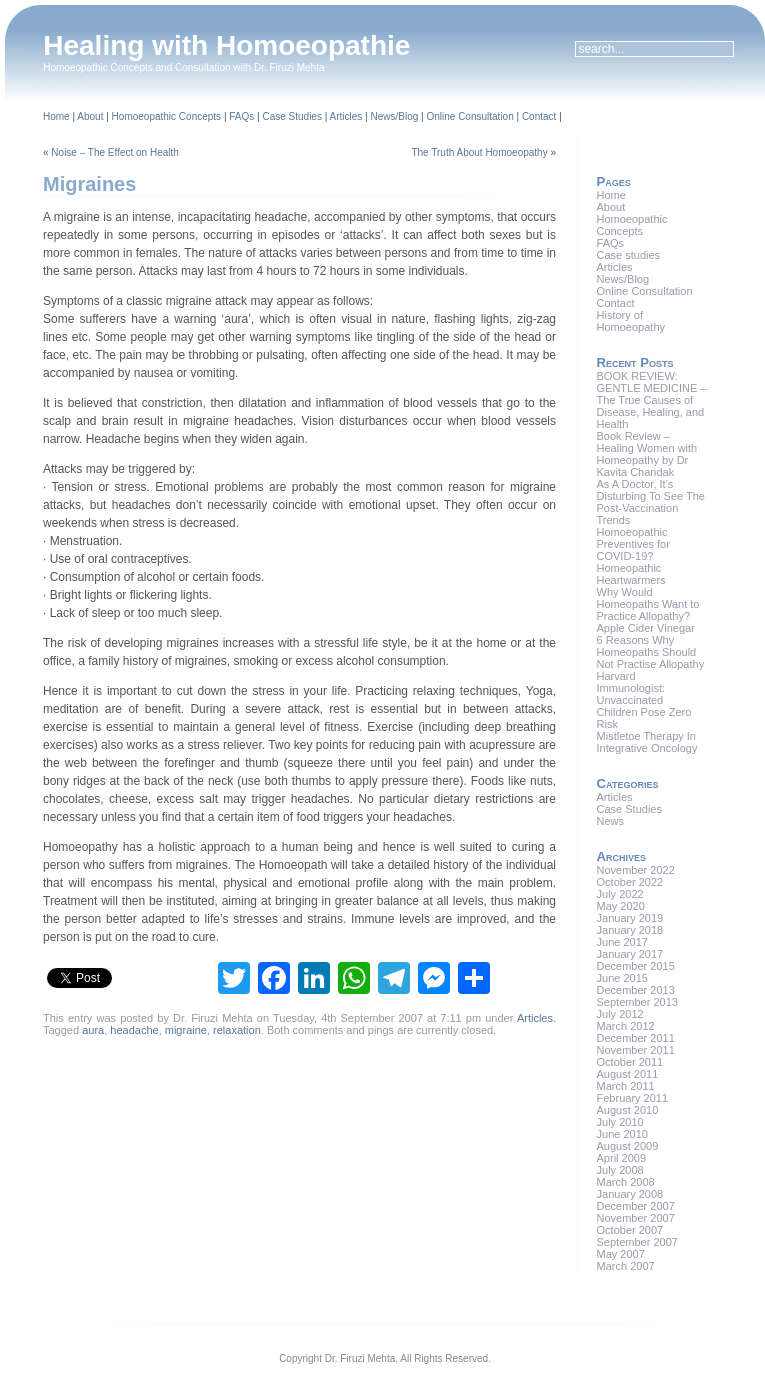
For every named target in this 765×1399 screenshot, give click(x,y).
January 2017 (630, 954)
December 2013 (636, 990)
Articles (346, 116)
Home (56, 116)
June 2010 (622, 1134)
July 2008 (620, 1170)
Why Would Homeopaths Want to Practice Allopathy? (648, 604)
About (90, 116)
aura (93, 1030)
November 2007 (636, 1218)
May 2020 (621, 906)
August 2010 (628, 1110)
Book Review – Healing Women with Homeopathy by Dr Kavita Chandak (647, 454)
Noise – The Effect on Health (115, 152)
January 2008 (630, 1194)
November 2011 (636, 1050)
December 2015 (636, 966)
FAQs (241, 116)
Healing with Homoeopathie (226, 45)
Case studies (629, 255)
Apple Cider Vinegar (646, 628)
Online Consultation (469, 116)
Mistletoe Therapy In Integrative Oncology (647, 742)
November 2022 (636, 870)
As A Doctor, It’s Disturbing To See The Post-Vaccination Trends (651, 502)
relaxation (237, 1030)
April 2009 (622, 1158)
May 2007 (621, 1254)
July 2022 (620, 894)
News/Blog (394, 116)
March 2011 (626, 1086)
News (611, 821)
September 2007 (637, 1242)
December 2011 (636, 1038)
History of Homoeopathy (631, 321)
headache (134, 1030)
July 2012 (620, 1014)
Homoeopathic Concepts (167, 116)
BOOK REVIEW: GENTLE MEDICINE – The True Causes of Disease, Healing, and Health (652, 400)
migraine (186, 1030)
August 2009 (628, 1146)
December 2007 (636, 1206)
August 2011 (628, 1074)
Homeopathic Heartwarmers (631, 574)
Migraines (89, 184)
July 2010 (620, 1122)
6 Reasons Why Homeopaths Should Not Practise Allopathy (651, 652)
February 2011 (633, 1098)
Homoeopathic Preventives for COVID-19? (633, 544)
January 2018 (630, 930)
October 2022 (630, 882)
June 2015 (622, 978)
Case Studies (291, 116)
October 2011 (630, 1062)
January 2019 (630, 918)
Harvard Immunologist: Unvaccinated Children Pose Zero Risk (644, 700)
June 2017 (622, 942)
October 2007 (630, 1230)
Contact (539, 116)
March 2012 (626, 1026)
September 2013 (637, 1002)
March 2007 (626, 1266)
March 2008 (626, 1182)
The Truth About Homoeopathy (479, 152)
